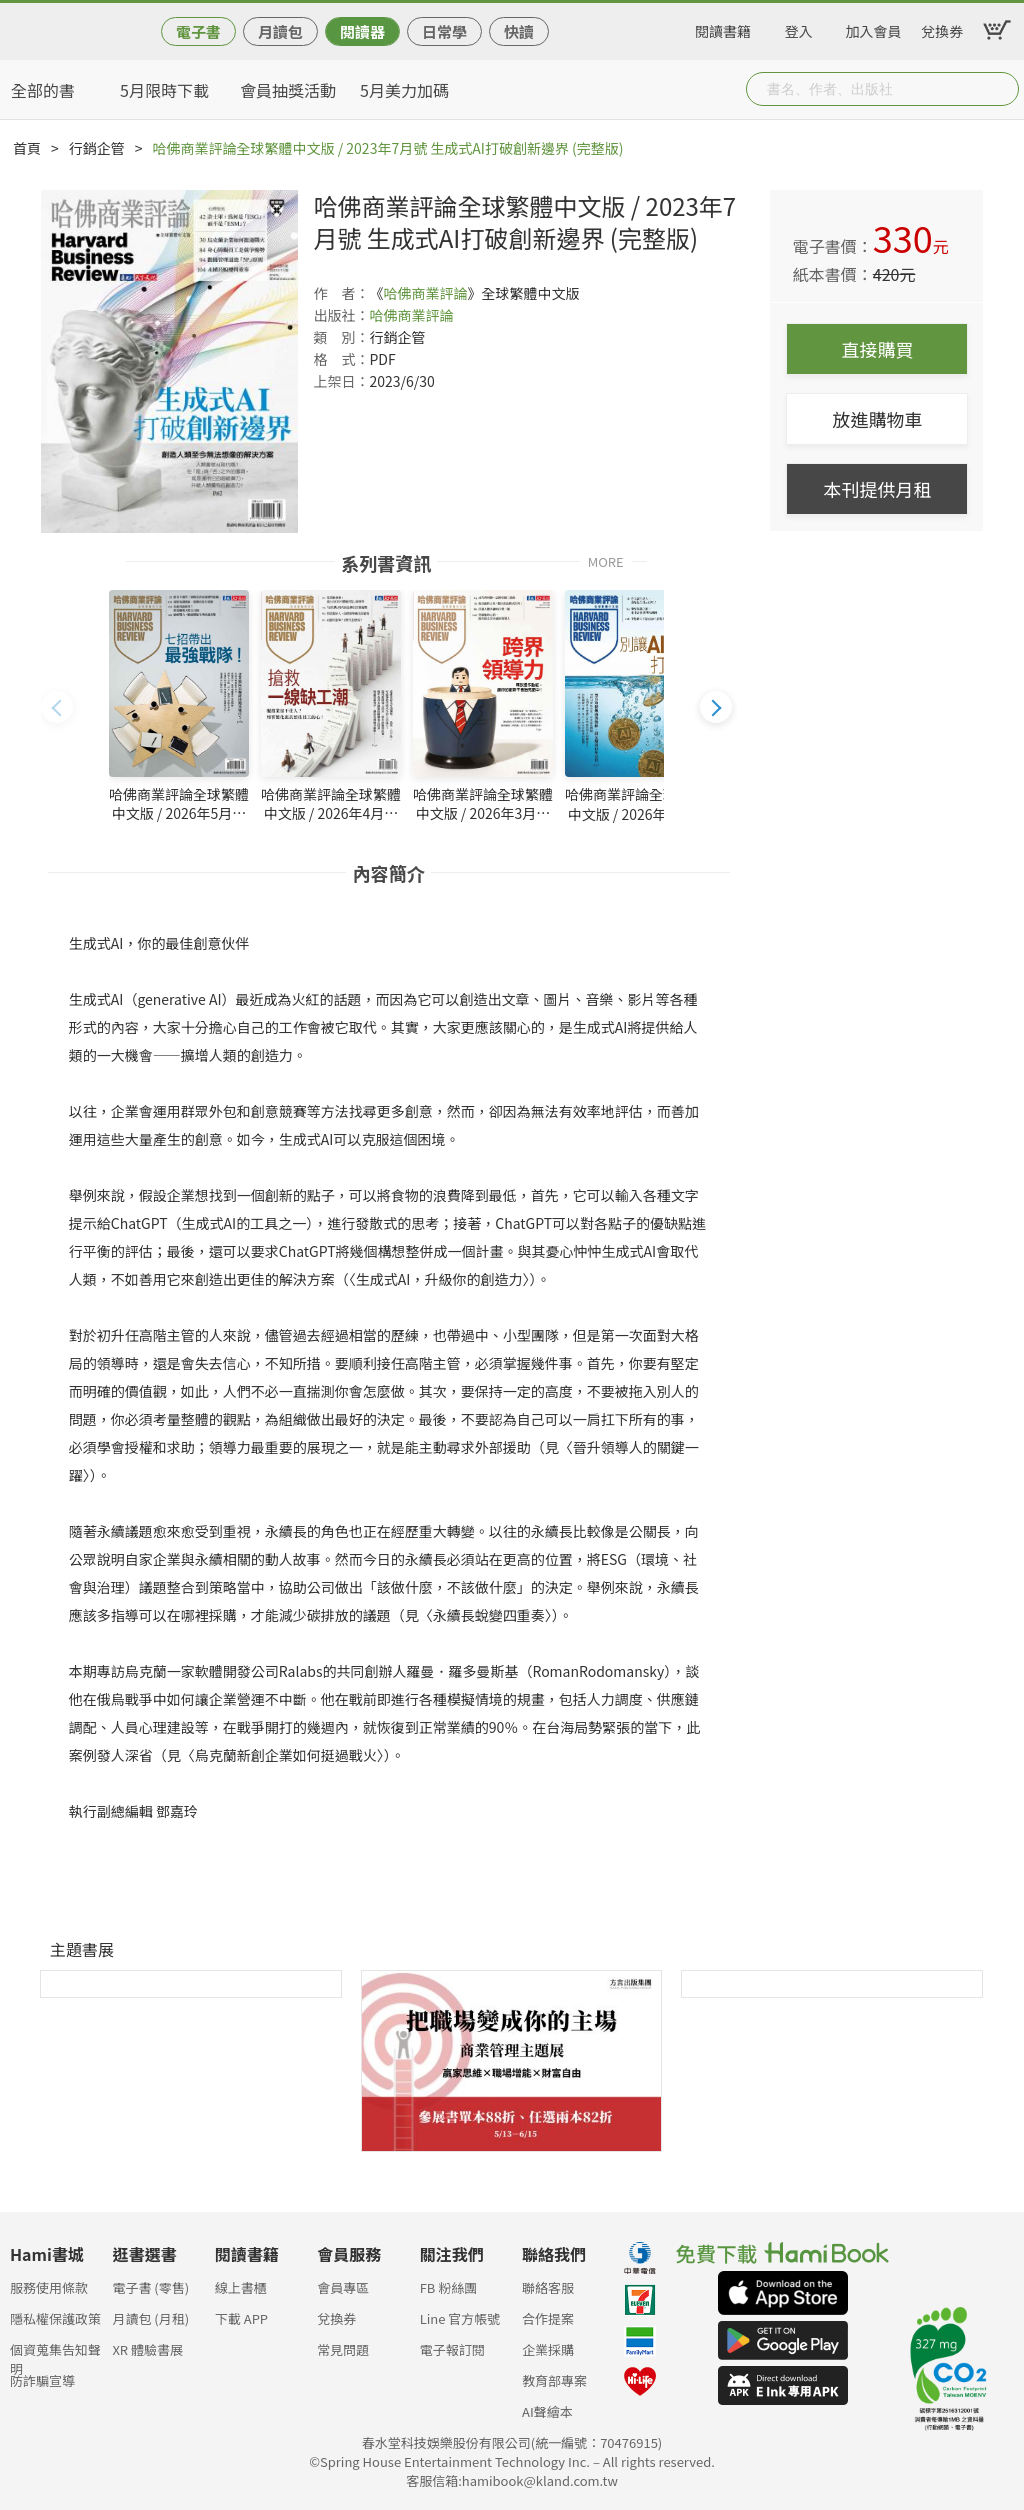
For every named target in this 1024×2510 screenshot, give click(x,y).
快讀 (519, 31)
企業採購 (548, 2349)
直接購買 (877, 349)
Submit (1002, 89)
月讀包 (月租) (150, 2318)
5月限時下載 (164, 90)
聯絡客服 (548, 2287)
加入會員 (874, 28)
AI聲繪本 (547, 2411)
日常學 (444, 31)
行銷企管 (97, 148)
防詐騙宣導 (42, 2380)
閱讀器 (362, 31)
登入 (799, 28)
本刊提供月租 (877, 489)
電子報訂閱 (452, 2349)
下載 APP (241, 2318)
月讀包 (280, 31)
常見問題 (343, 2349)
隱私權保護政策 (55, 2318)
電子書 (198, 31)
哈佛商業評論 (425, 293)
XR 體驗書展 (147, 2349)
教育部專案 (554, 2380)
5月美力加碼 (404, 90)
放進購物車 (877, 419)
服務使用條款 (49, 2287)
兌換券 (942, 28)
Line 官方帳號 (460, 2318)
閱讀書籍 (723, 28)
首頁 (27, 148)
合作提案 (548, 2318)
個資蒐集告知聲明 (55, 2355)
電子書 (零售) (150, 2287)
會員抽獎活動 (288, 90)
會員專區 (343, 2287)
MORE (606, 560)
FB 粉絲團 (449, 2287)
